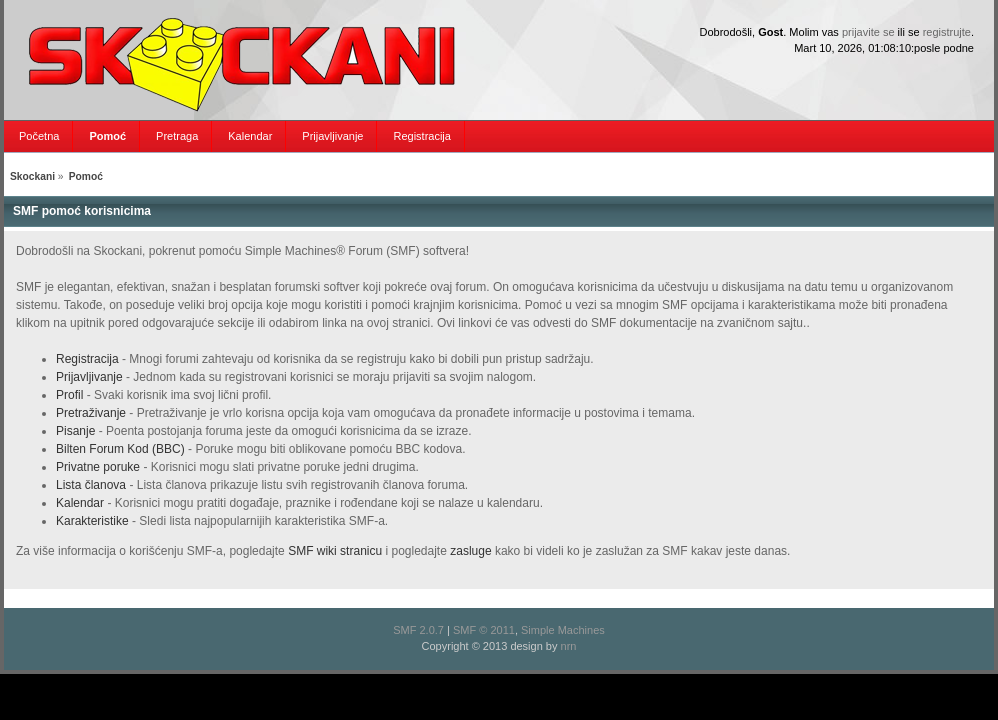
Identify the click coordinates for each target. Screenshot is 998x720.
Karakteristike (92, 521)
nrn (569, 646)
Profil (69, 395)
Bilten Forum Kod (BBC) (122, 449)
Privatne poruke (98, 467)
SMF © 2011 (484, 630)
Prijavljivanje (89, 377)
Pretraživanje (91, 413)
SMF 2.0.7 (418, 630)
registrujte (947, 32)
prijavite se (868, 32)
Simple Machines (563, 630)
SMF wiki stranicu (335, 551)
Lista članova (91, 485)
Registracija (87, 359)
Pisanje (75, 431)
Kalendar (80, 503)
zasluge (470, 551)
